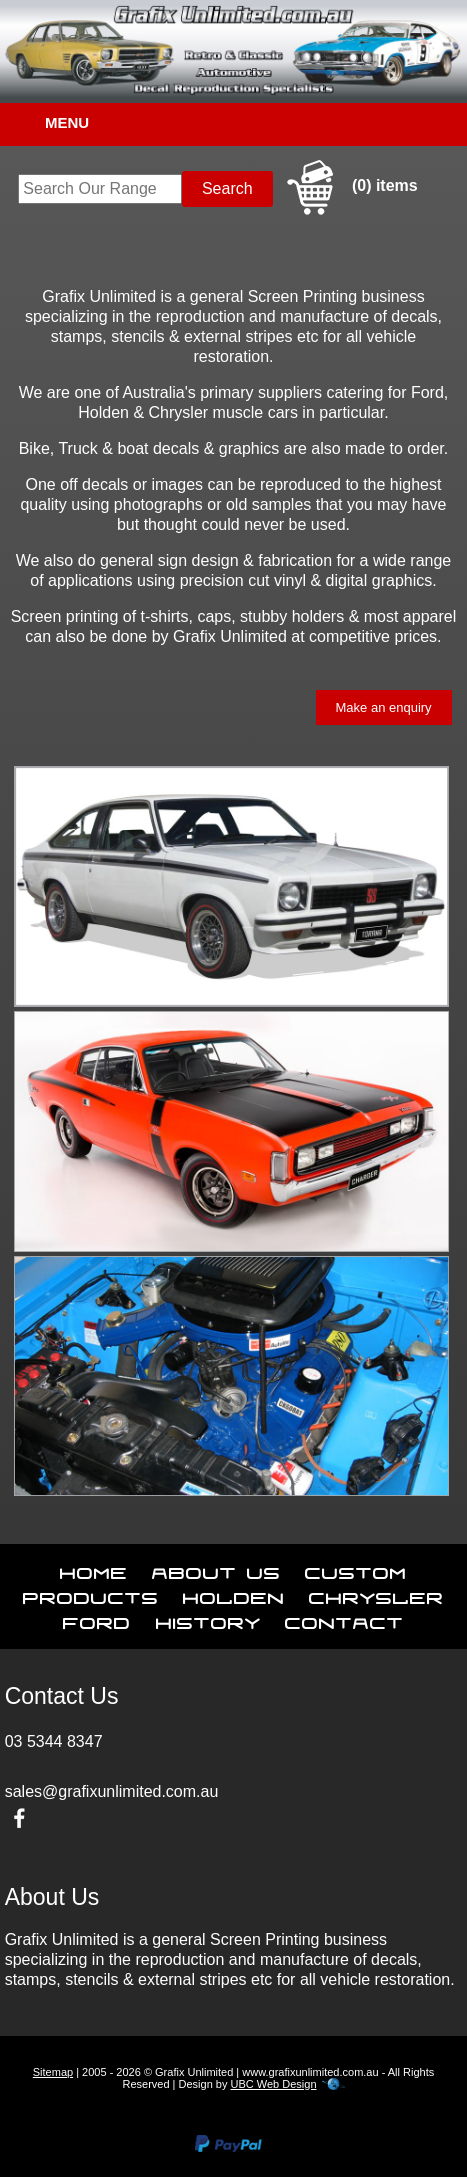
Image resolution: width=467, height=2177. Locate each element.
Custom (356, 1569)
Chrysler (376, 1594)
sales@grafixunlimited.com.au (112, 1791)
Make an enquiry (384, 707)
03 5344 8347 (54, 1741)
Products (91, 1594)
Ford (97, 1619)
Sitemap (53, 2072)
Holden (234, 1594)
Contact (344, 1619)
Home (94, 1569)
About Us (216, 1569)
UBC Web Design (274, 2084)
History (208, 1619)
